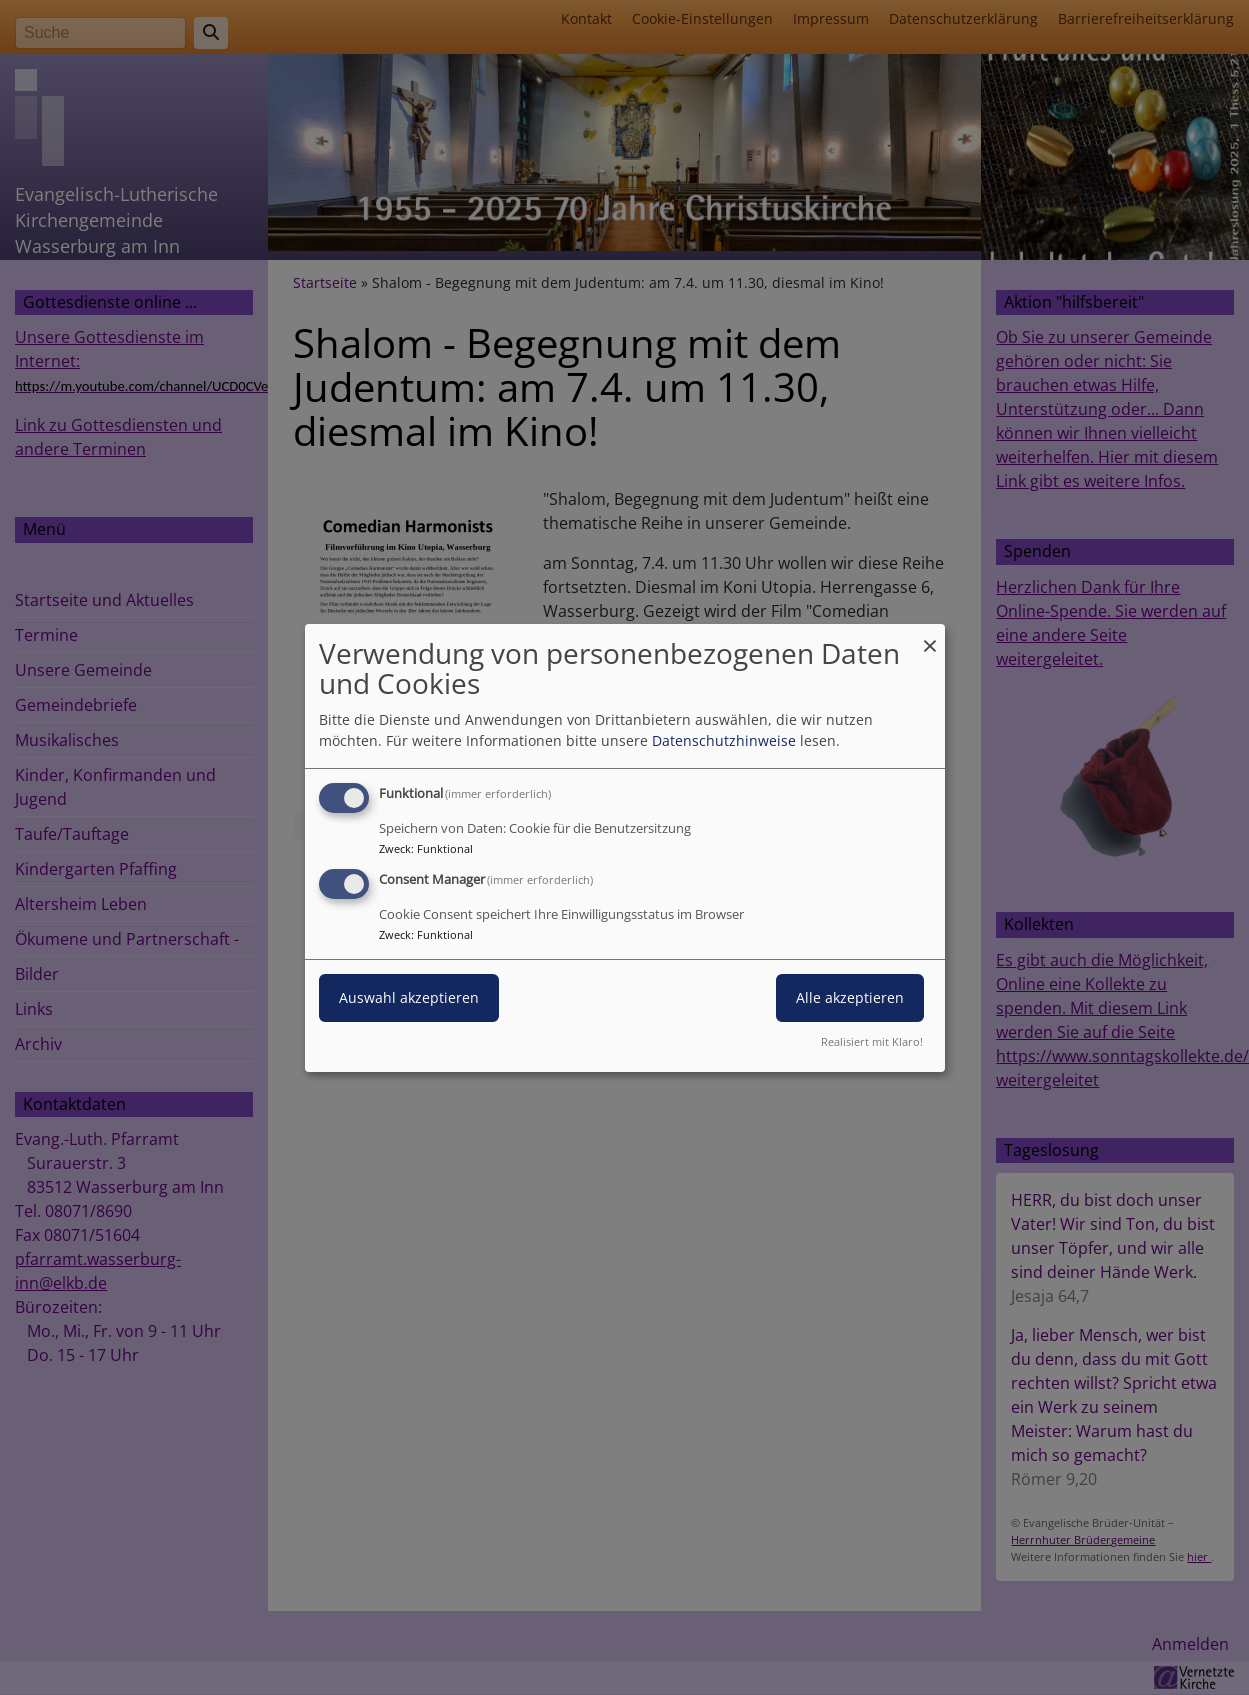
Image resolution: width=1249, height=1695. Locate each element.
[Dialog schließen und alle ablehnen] (930, 635)
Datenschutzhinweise (724, 740)
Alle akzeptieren (850, 997)
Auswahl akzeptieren (409, 997)
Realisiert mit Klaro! (872, 1041)
